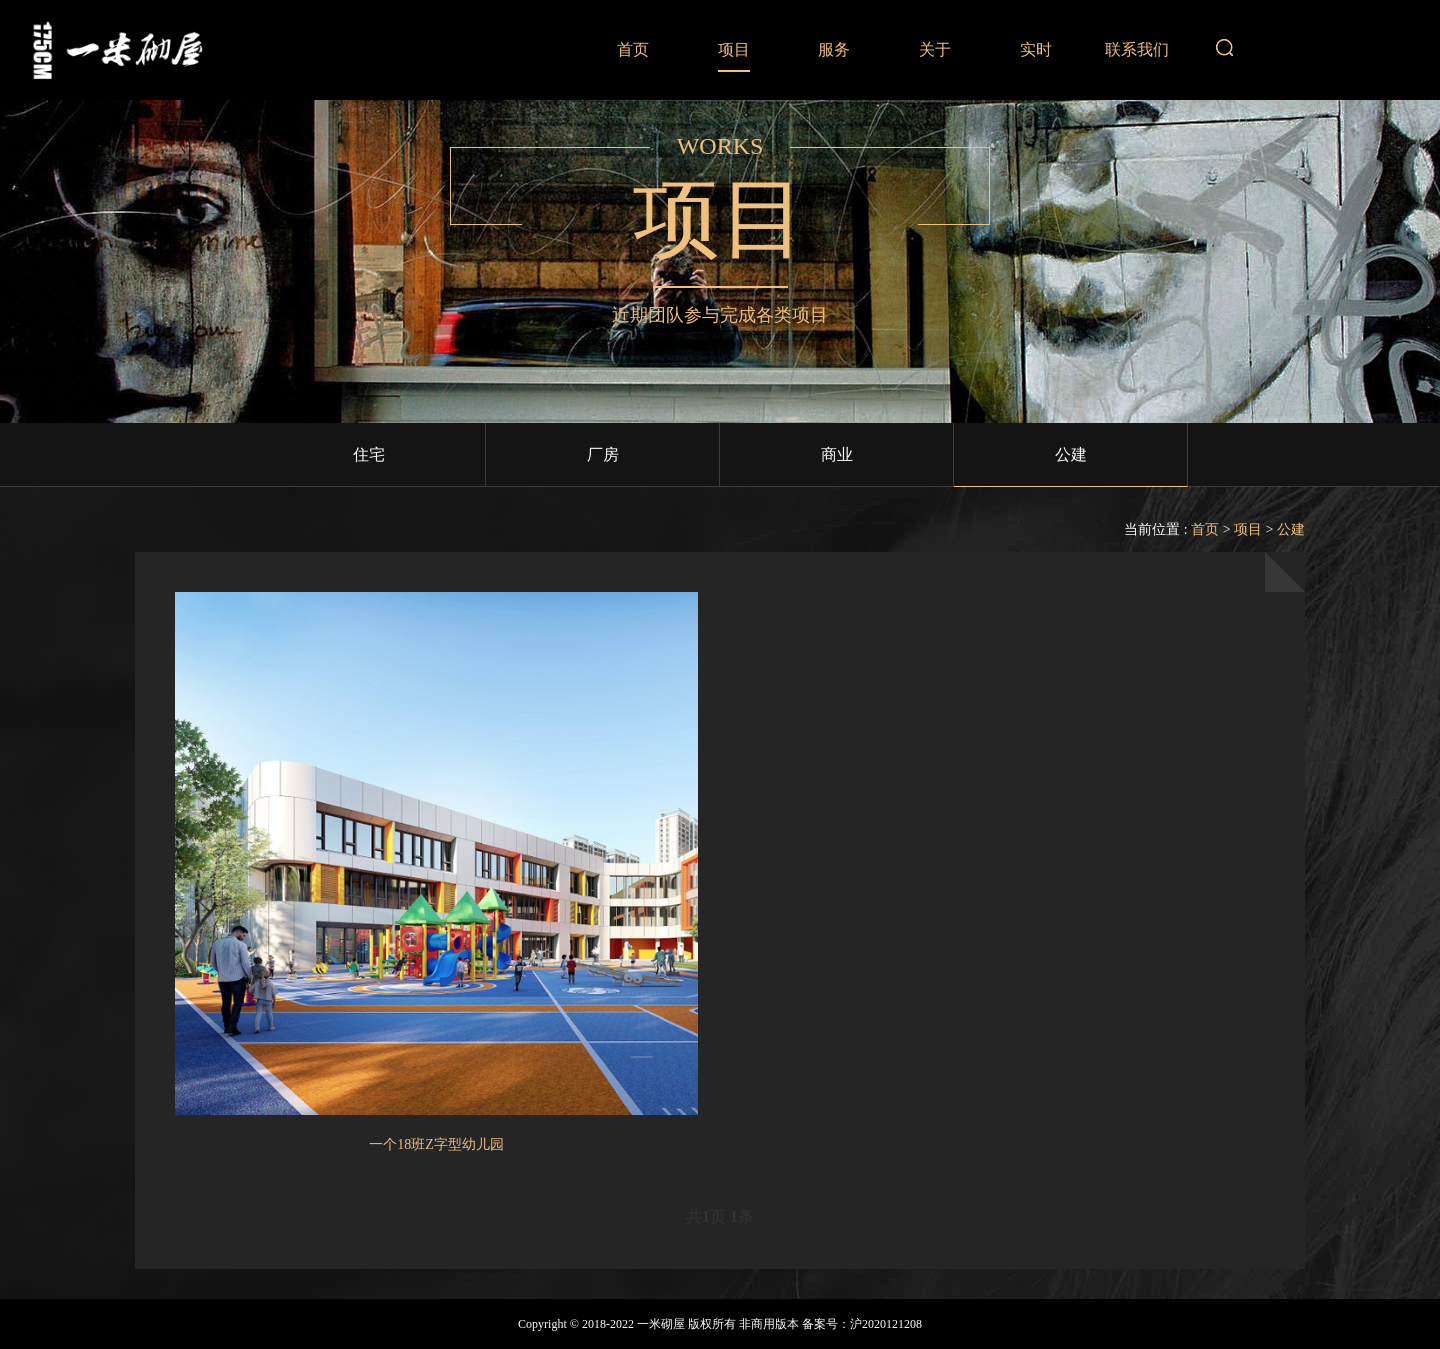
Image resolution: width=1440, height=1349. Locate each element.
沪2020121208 (886, 1324)
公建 (1071, 454)
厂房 (603, 454)
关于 (935, 49)
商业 (837, 454)
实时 (1036, 49)
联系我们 (1137, 49)
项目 (734, 49)
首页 (633, 49)
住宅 (369, 454)
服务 (834, 49)
